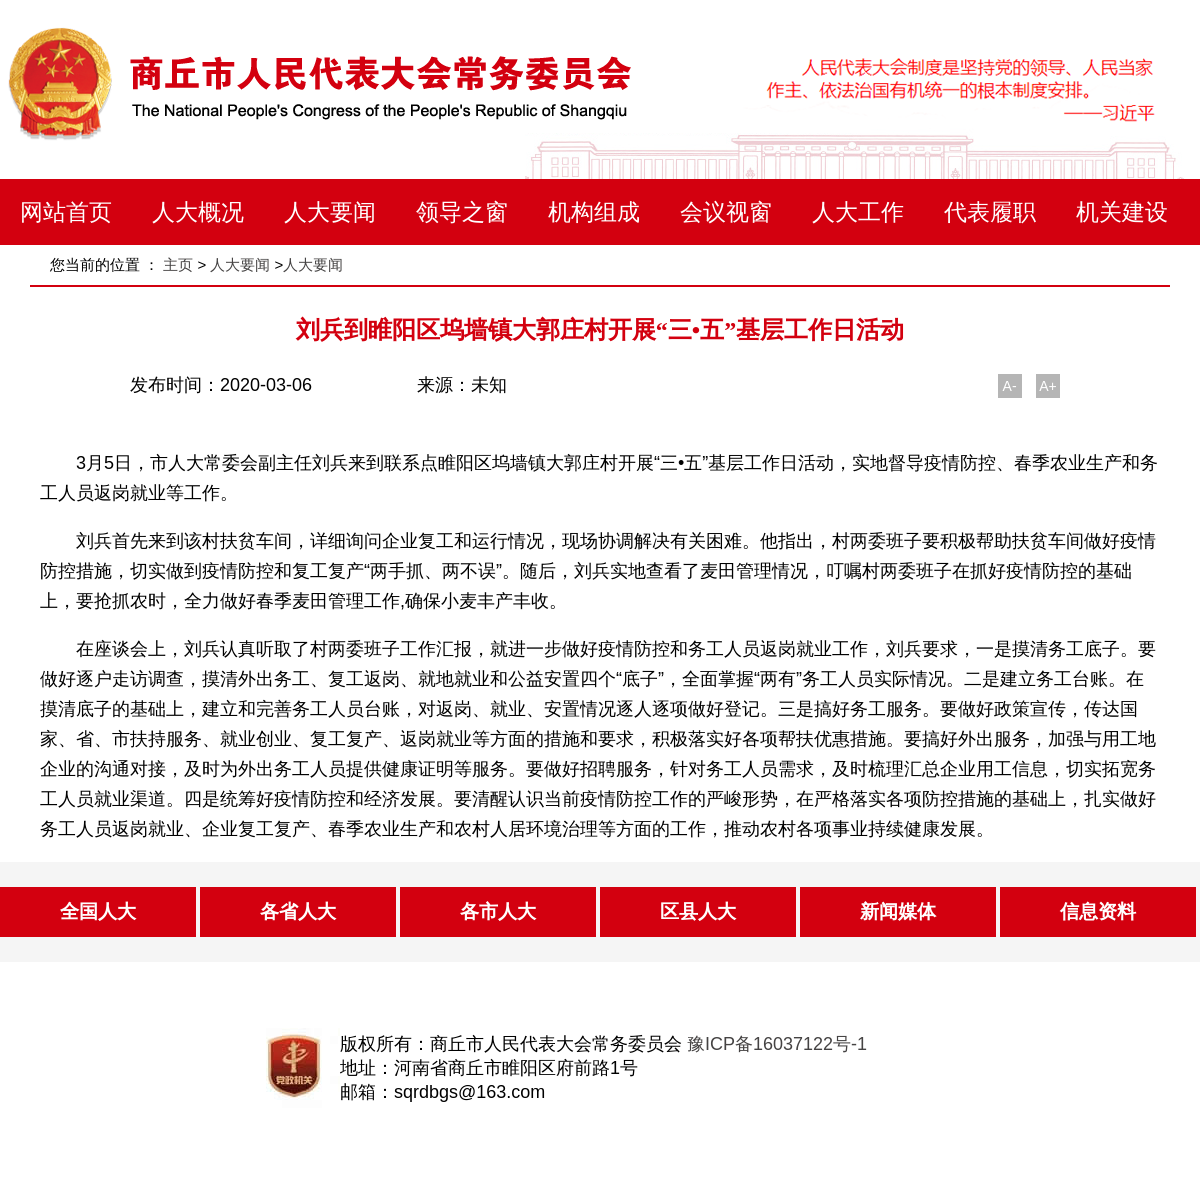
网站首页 (66, 212)
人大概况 (198, 212)
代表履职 (990, 212)
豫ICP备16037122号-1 (777, 1044)
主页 (178, 264)
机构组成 (594, 212)
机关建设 (1122, 212)
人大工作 (858, 212)
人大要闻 (330, 212)
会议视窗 (726, 212)
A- (1010, 386)
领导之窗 (462, 212)
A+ (1048, 386)
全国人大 (98, 911)
